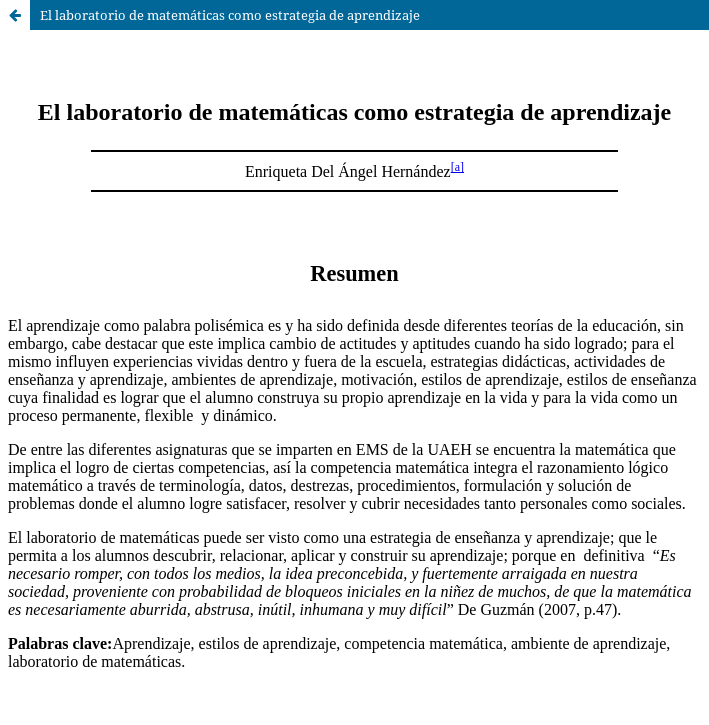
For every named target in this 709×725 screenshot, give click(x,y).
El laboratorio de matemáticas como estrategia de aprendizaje (230, 15)
